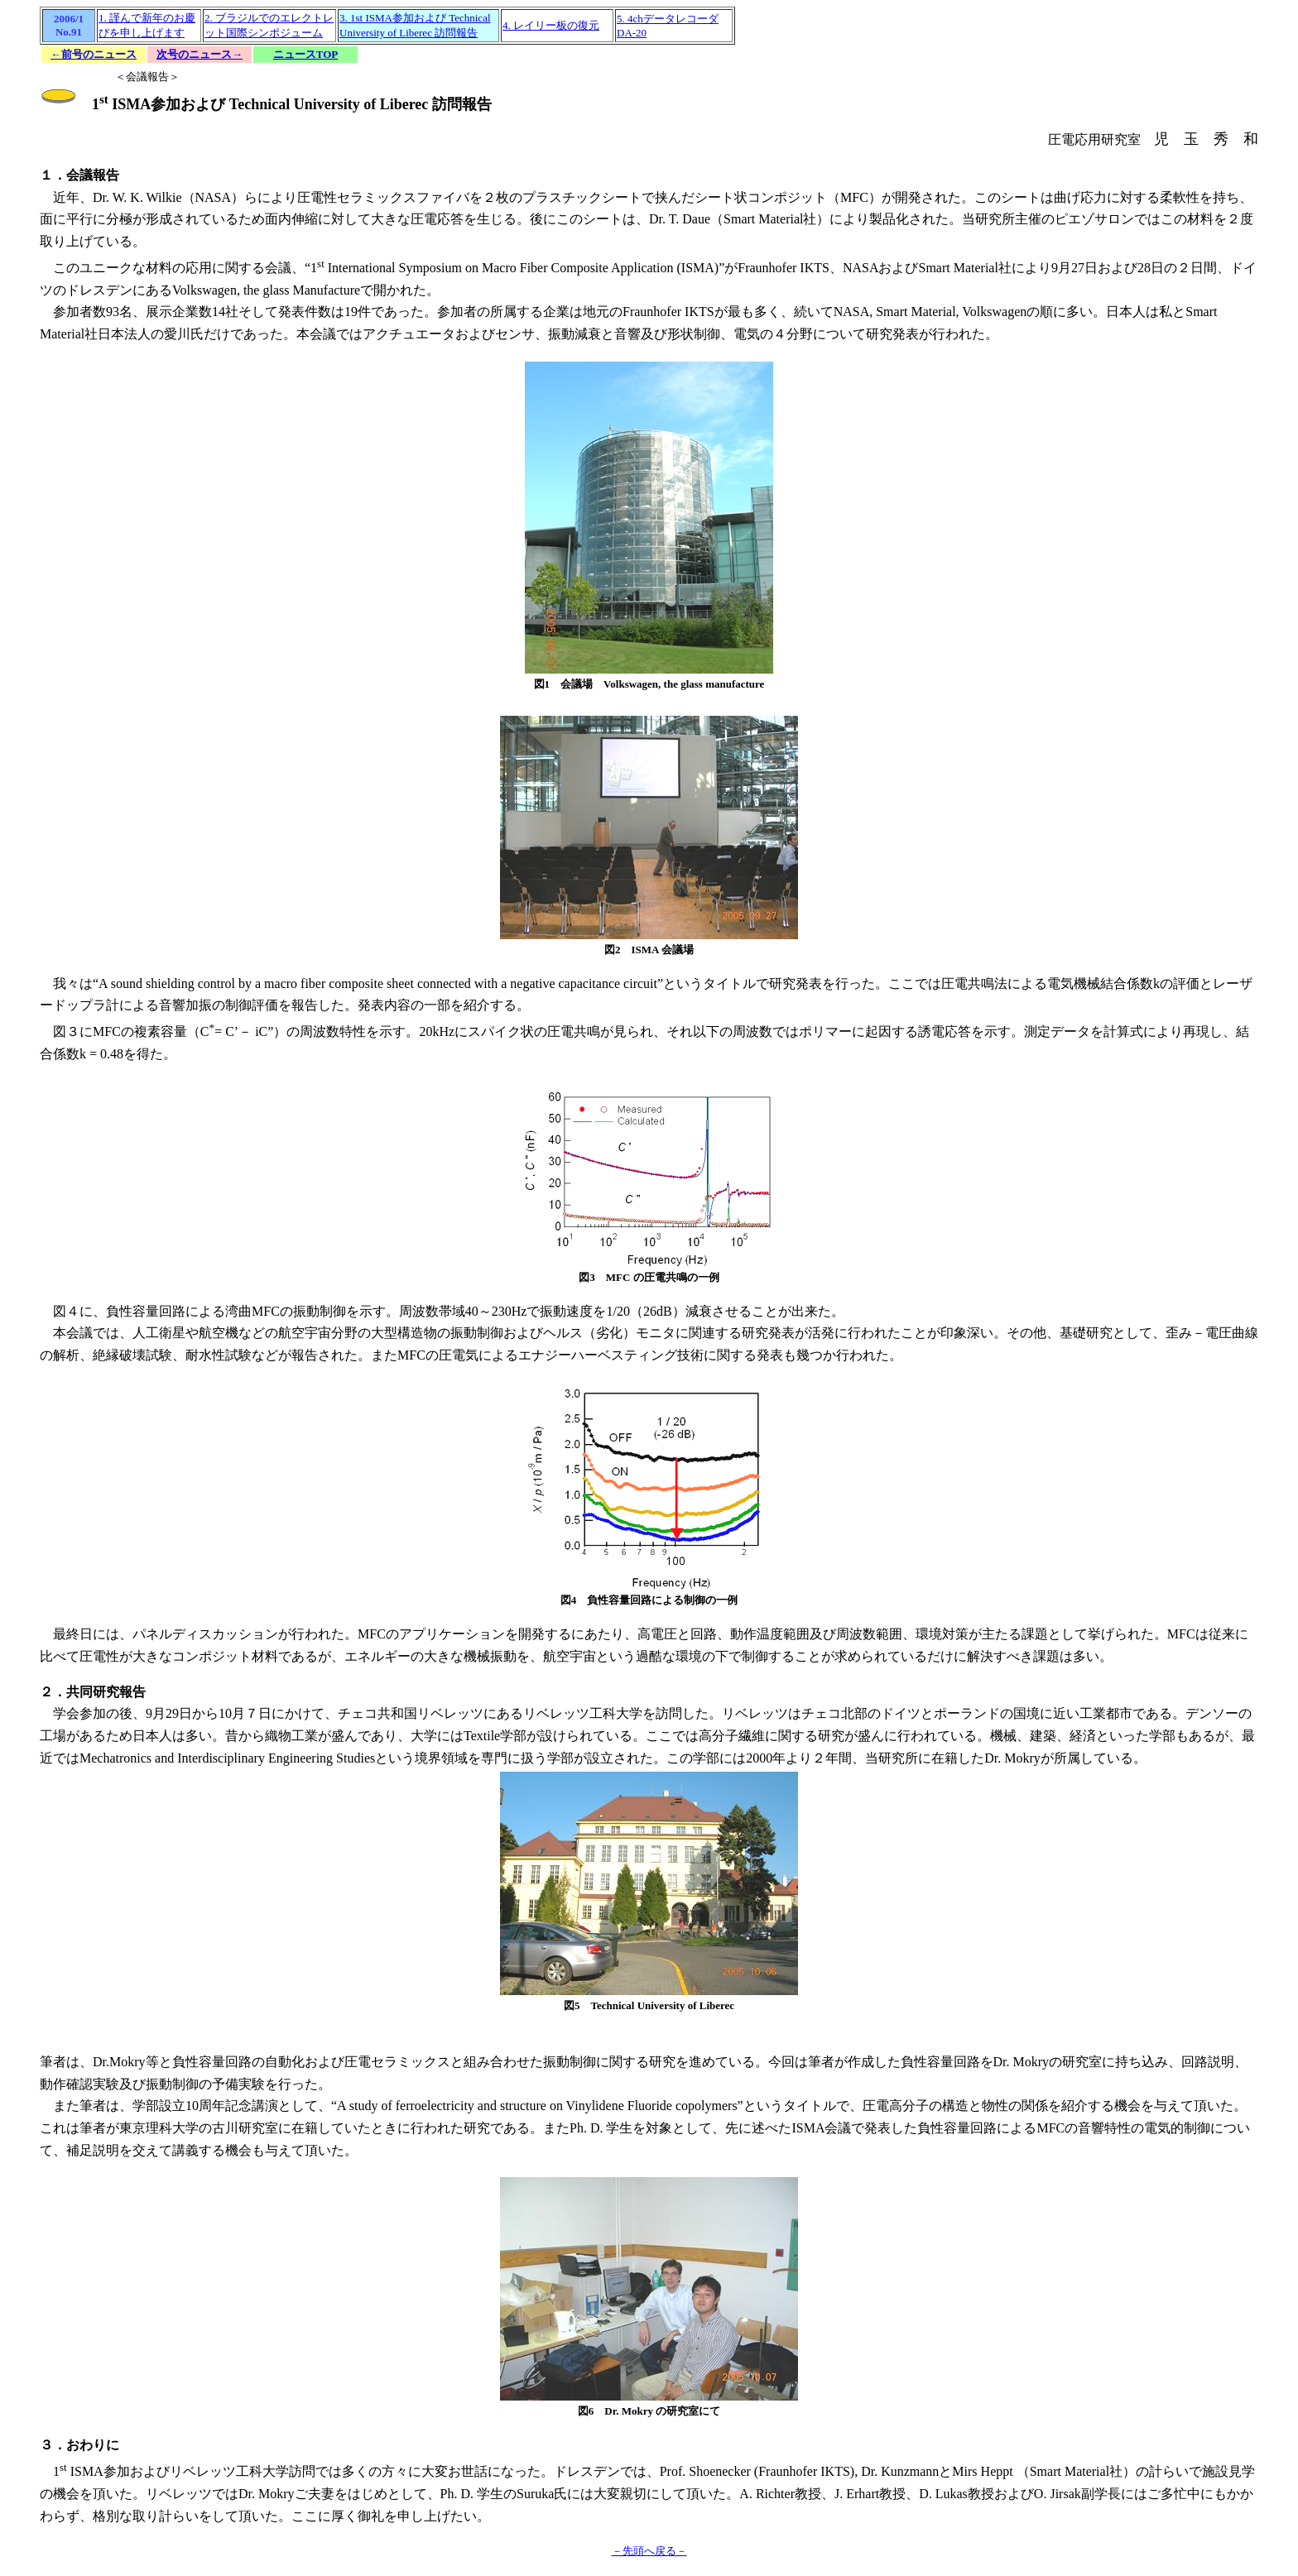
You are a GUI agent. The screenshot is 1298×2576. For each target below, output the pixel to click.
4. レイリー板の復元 (550, 25)
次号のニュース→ (199, 54)
